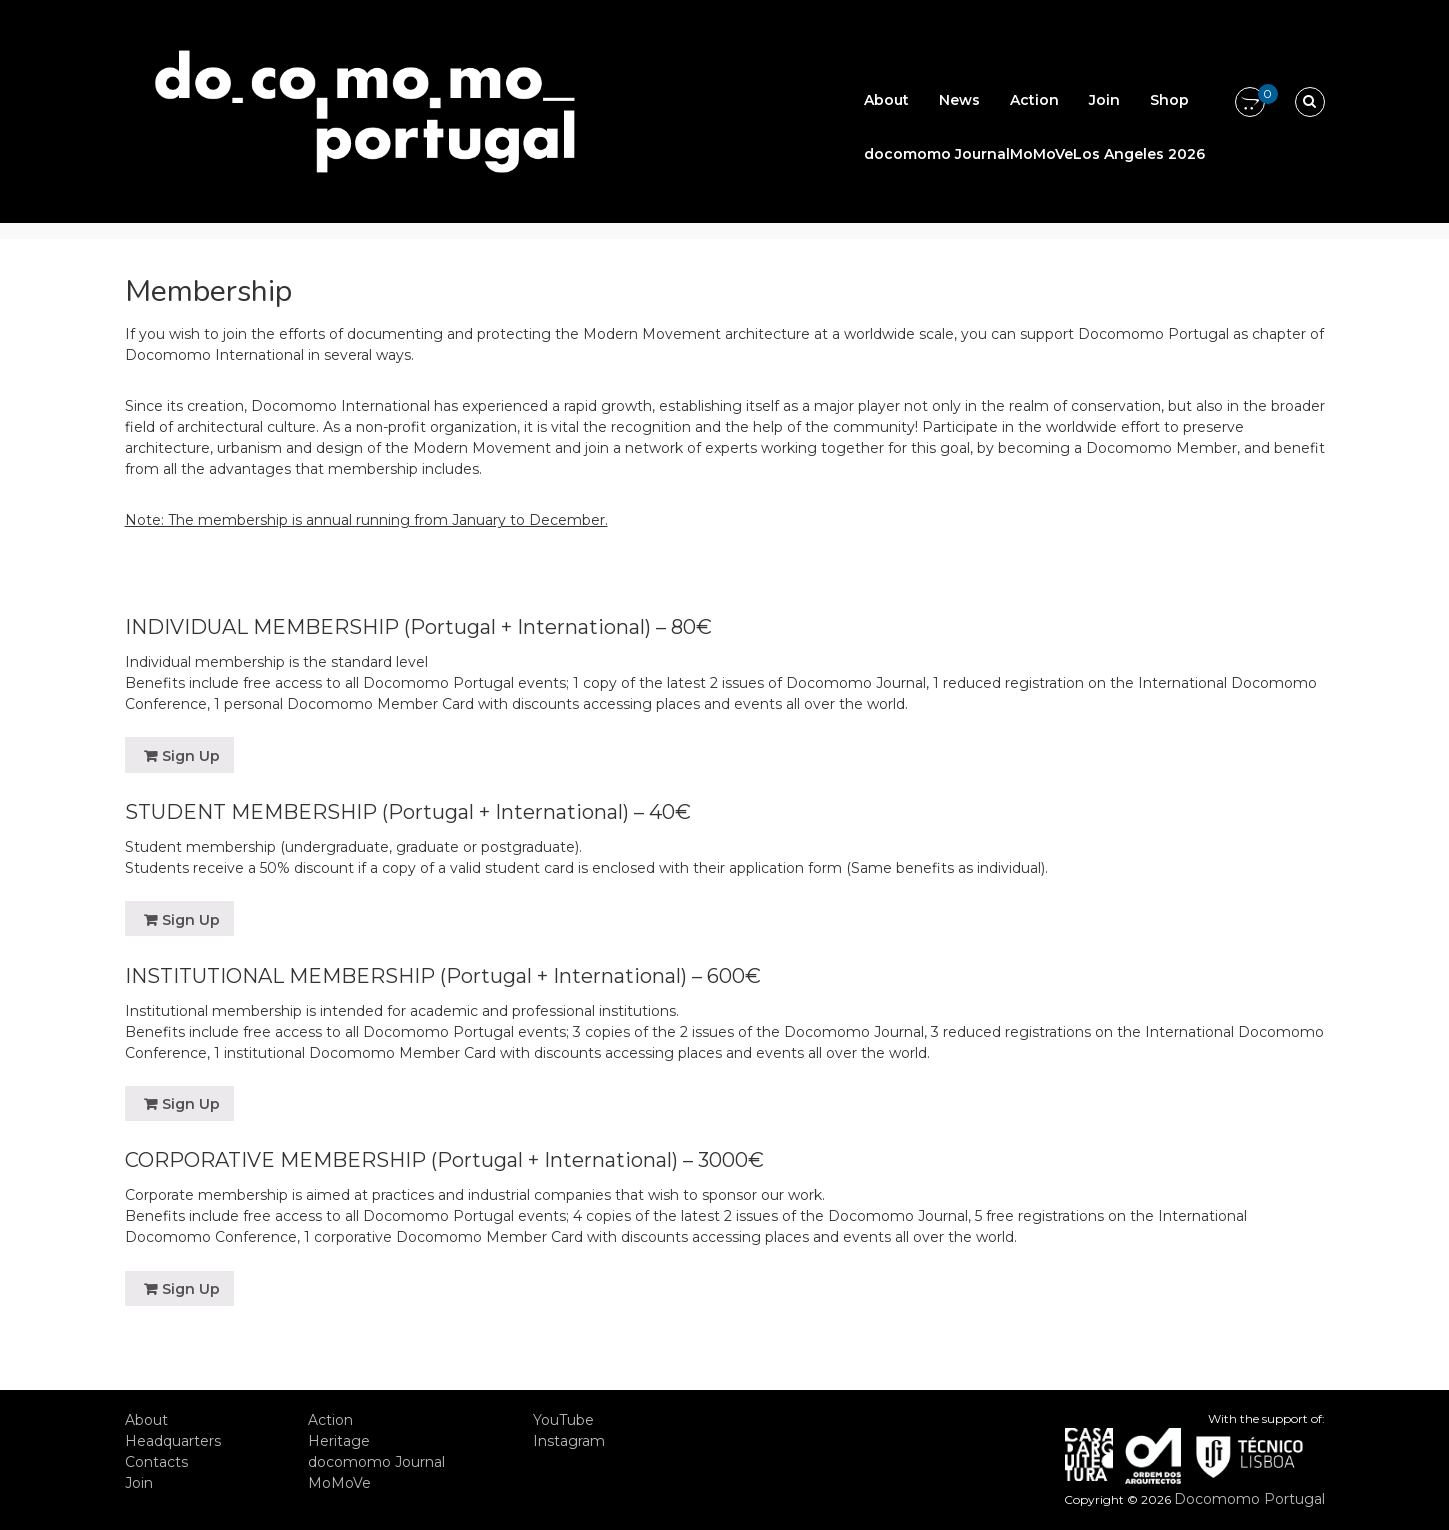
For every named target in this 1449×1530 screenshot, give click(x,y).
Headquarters (173, 1441)
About (886, 100)
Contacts (156, 1462)
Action (1034, 100)
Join (1104, 100)
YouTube (563, 1420)
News (959, 100)
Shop (1169, 100)
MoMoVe (1041, 154)
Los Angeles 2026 (1139, 154)
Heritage (339, 1441)
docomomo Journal (937, 154)
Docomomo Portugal (1249, 1499)
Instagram (569, 1441)
